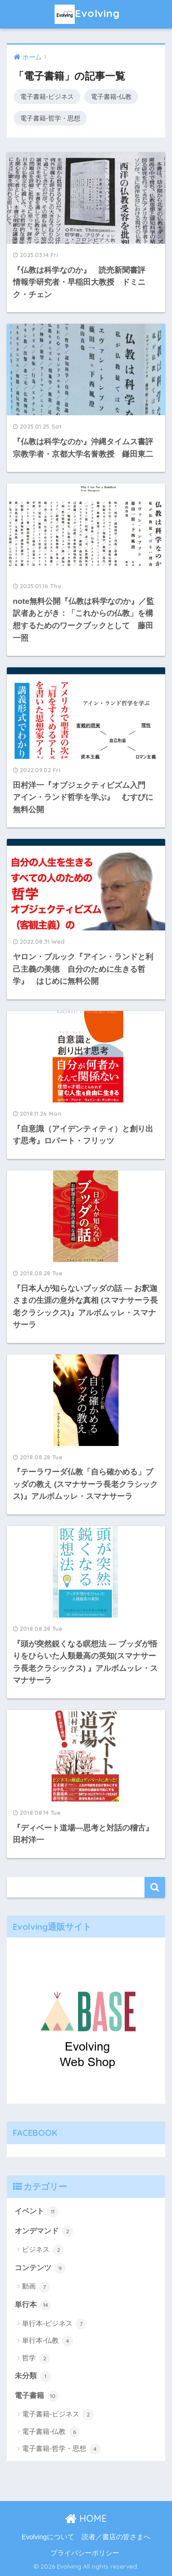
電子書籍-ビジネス (47, 96)
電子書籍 (36, 2396)
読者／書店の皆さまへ (116, 2537)
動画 (36, 2287)
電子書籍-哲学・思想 (50, 118)
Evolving (87, 14)
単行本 (33, 2305)
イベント (36, 2211)
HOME (86, 2518)
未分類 (33, 2376)
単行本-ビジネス (54, 2323)
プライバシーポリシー (84, 2553)
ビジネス (43, 2249)
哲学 (36, 2358)
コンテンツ (40, 2268)
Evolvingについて (48, 2537)
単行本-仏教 (47, 2341)
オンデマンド (44, 2231)
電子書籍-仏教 (111, 96)
